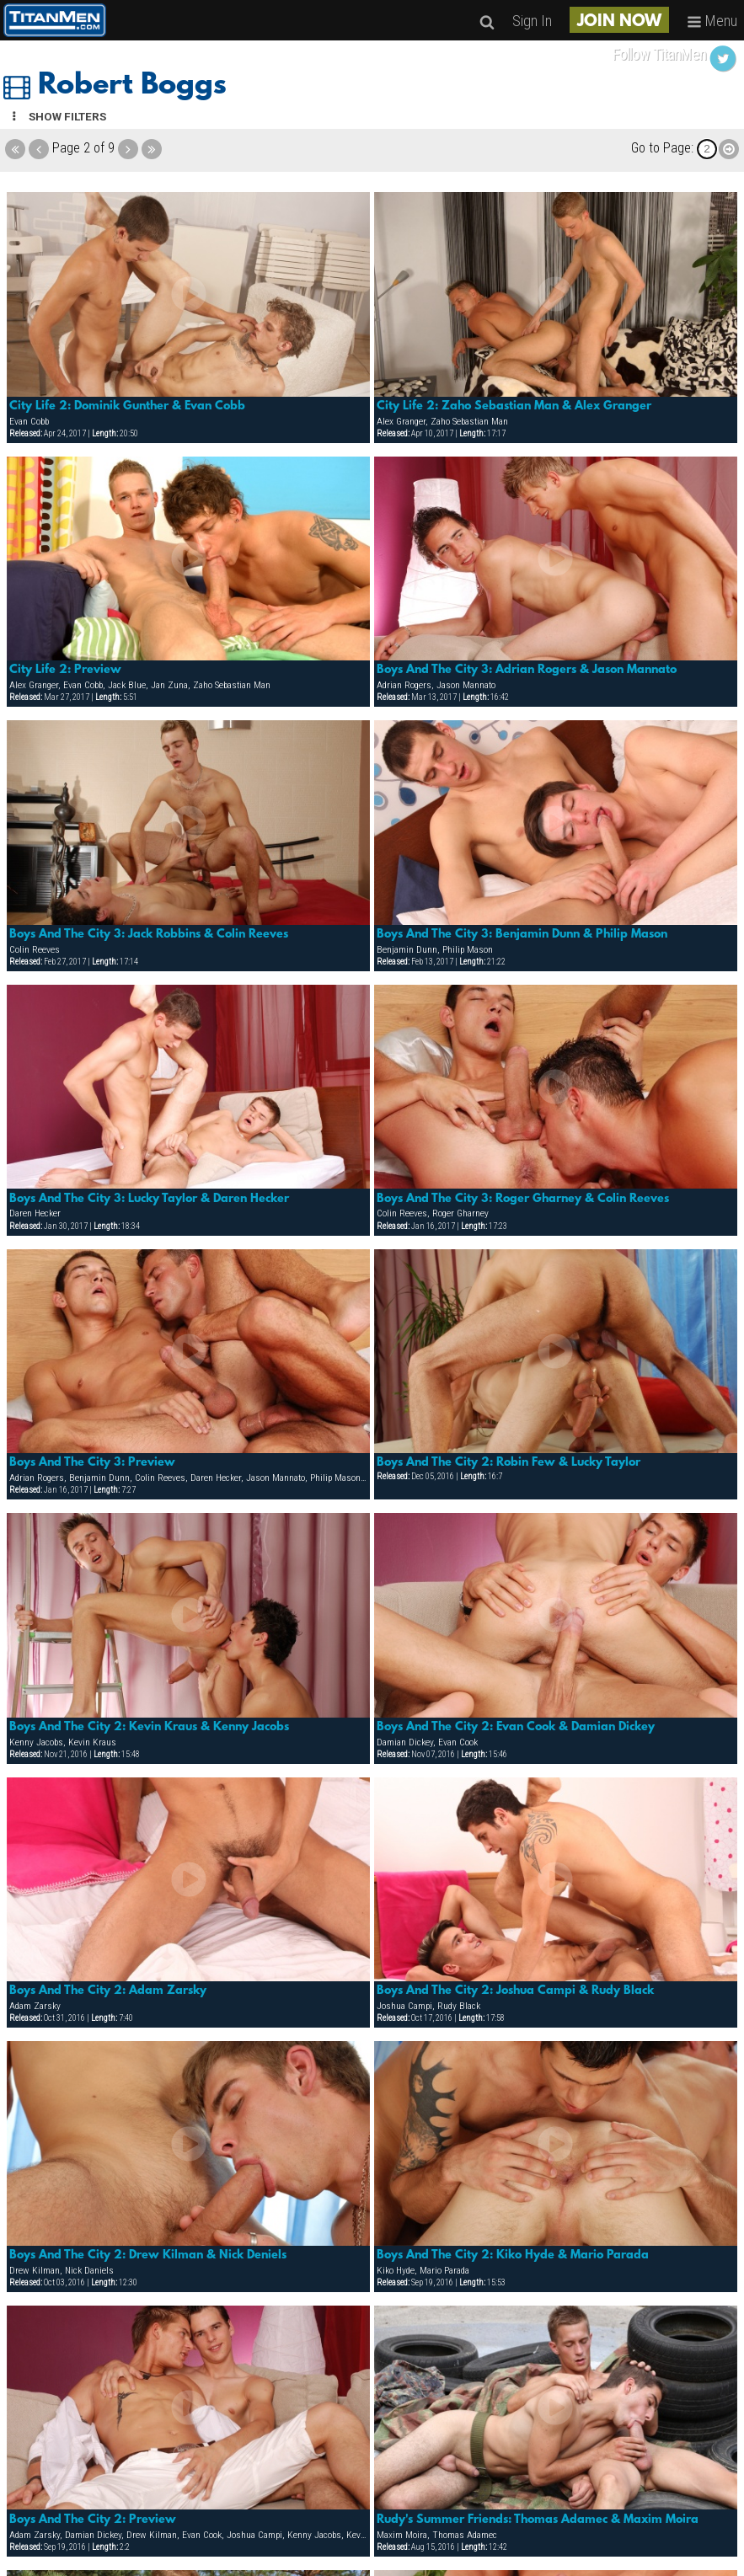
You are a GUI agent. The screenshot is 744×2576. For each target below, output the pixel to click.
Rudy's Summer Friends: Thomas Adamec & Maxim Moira (538, 2519)
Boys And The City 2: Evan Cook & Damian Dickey (516, 1727)
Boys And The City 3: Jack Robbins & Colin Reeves (148, 934)
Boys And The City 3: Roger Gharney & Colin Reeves (523, 1198)
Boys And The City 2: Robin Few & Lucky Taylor (508, 1462)
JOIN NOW (619, 22)
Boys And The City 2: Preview (92, 2519)
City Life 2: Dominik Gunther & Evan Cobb (127, 406)
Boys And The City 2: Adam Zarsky (107, 1990)
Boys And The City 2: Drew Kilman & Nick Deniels (147, 2255)
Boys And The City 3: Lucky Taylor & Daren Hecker (149, 1198)
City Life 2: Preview (65, 669)
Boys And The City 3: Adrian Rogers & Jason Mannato (527, 669)
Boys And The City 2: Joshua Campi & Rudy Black (515, 1990)
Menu (712, 20)
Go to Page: (662, 148)
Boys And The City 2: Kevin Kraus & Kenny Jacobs (149, 1727)
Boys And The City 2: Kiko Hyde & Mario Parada (513, 2255)
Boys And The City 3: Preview (92, 1462)
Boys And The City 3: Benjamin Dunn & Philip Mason (522, 934)
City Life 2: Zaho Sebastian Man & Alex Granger (514, 406)
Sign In (532, 20)
